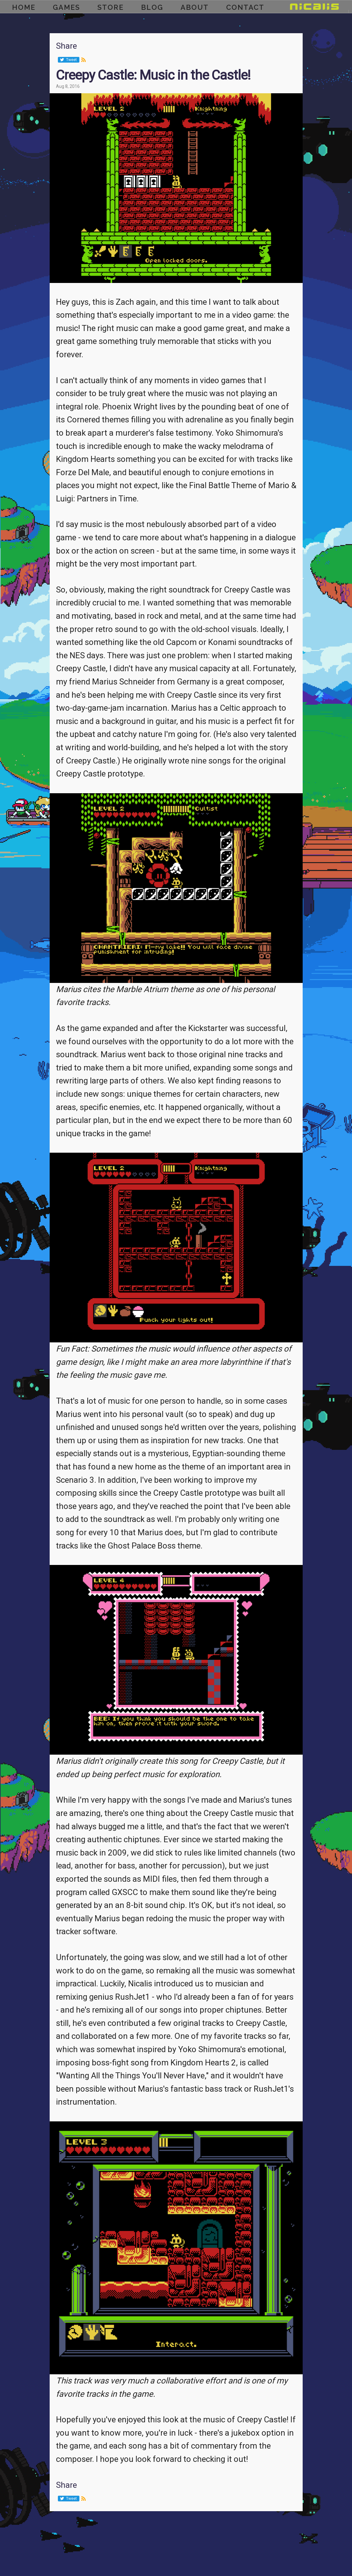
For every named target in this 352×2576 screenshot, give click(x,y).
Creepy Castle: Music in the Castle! (153, 75)
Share (66, 46)
